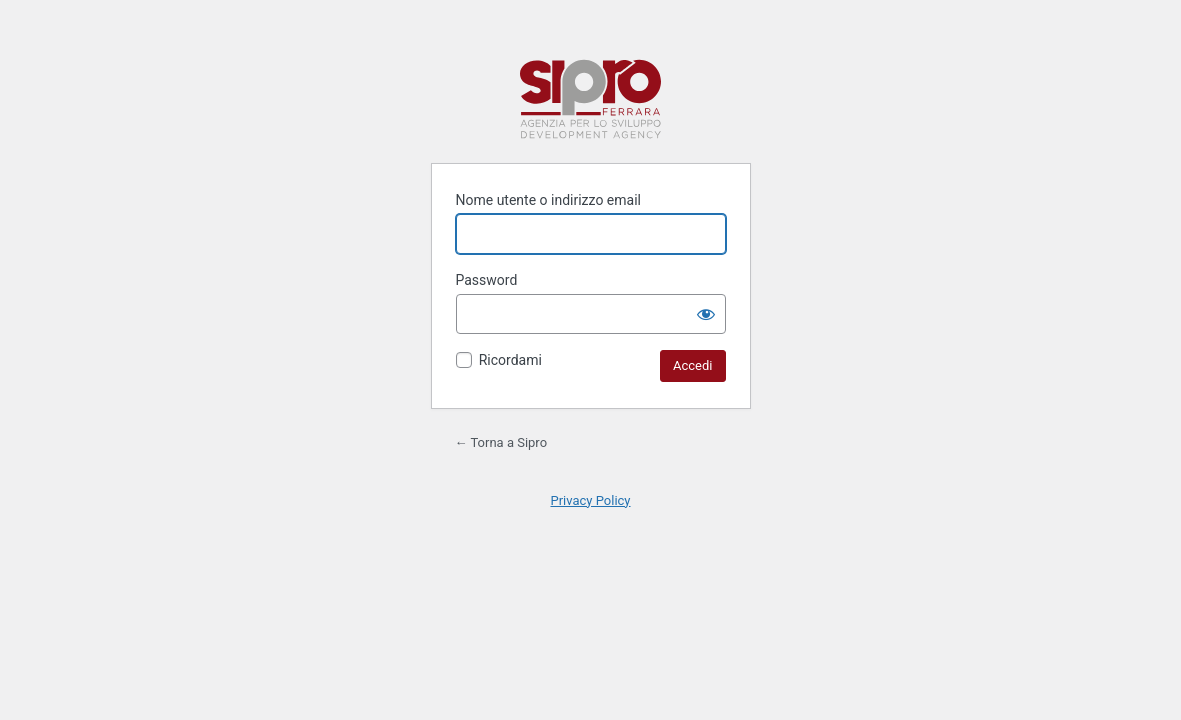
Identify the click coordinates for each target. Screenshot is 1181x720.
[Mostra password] (706, 314)
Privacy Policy (590, 500)
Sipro (591, 99)
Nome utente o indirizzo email (548, 200)
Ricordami (510, 360)
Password (487, 280)
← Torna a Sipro (501, 442)
